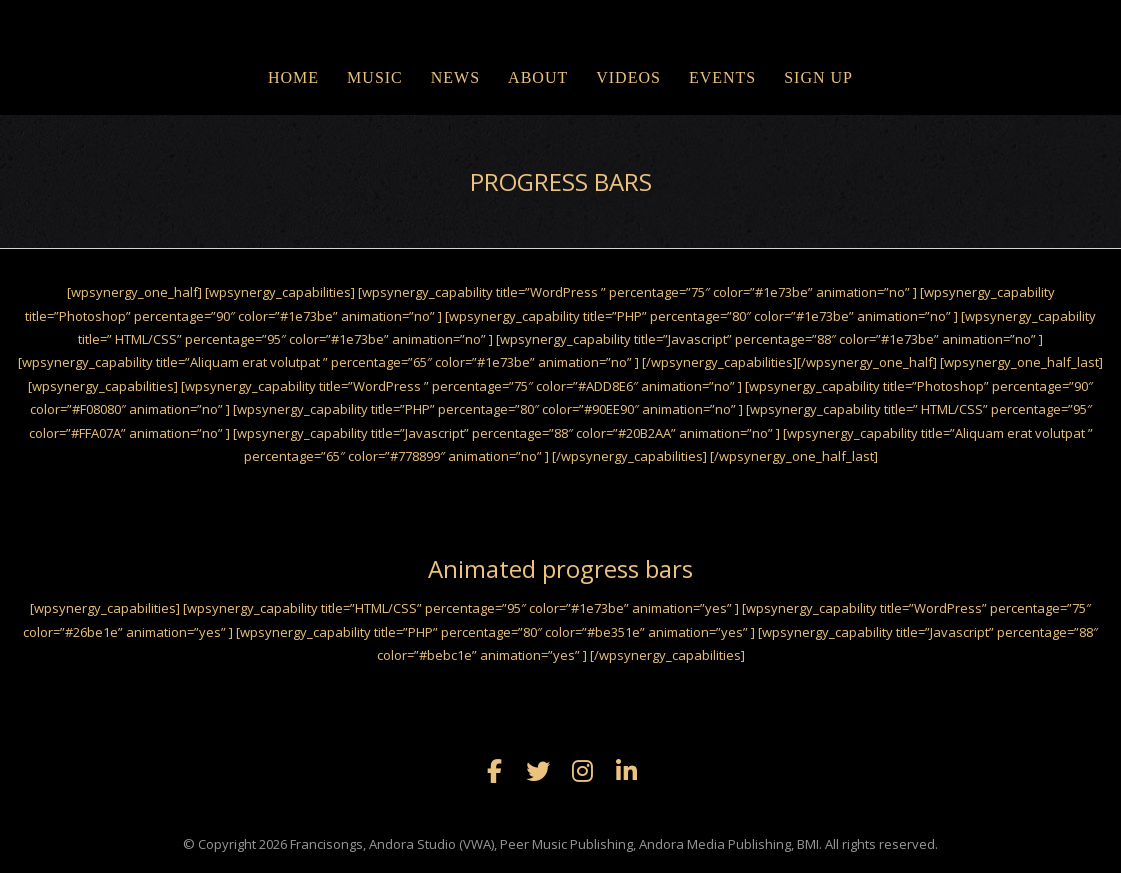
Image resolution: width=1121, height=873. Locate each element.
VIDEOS (628, 77)
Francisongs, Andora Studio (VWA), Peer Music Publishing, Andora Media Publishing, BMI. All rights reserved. (614, 844)
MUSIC (375, 77)
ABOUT (538, 77)
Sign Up (818, 77)
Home (293, 77)
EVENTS (722, 77)
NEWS (455, 77)
